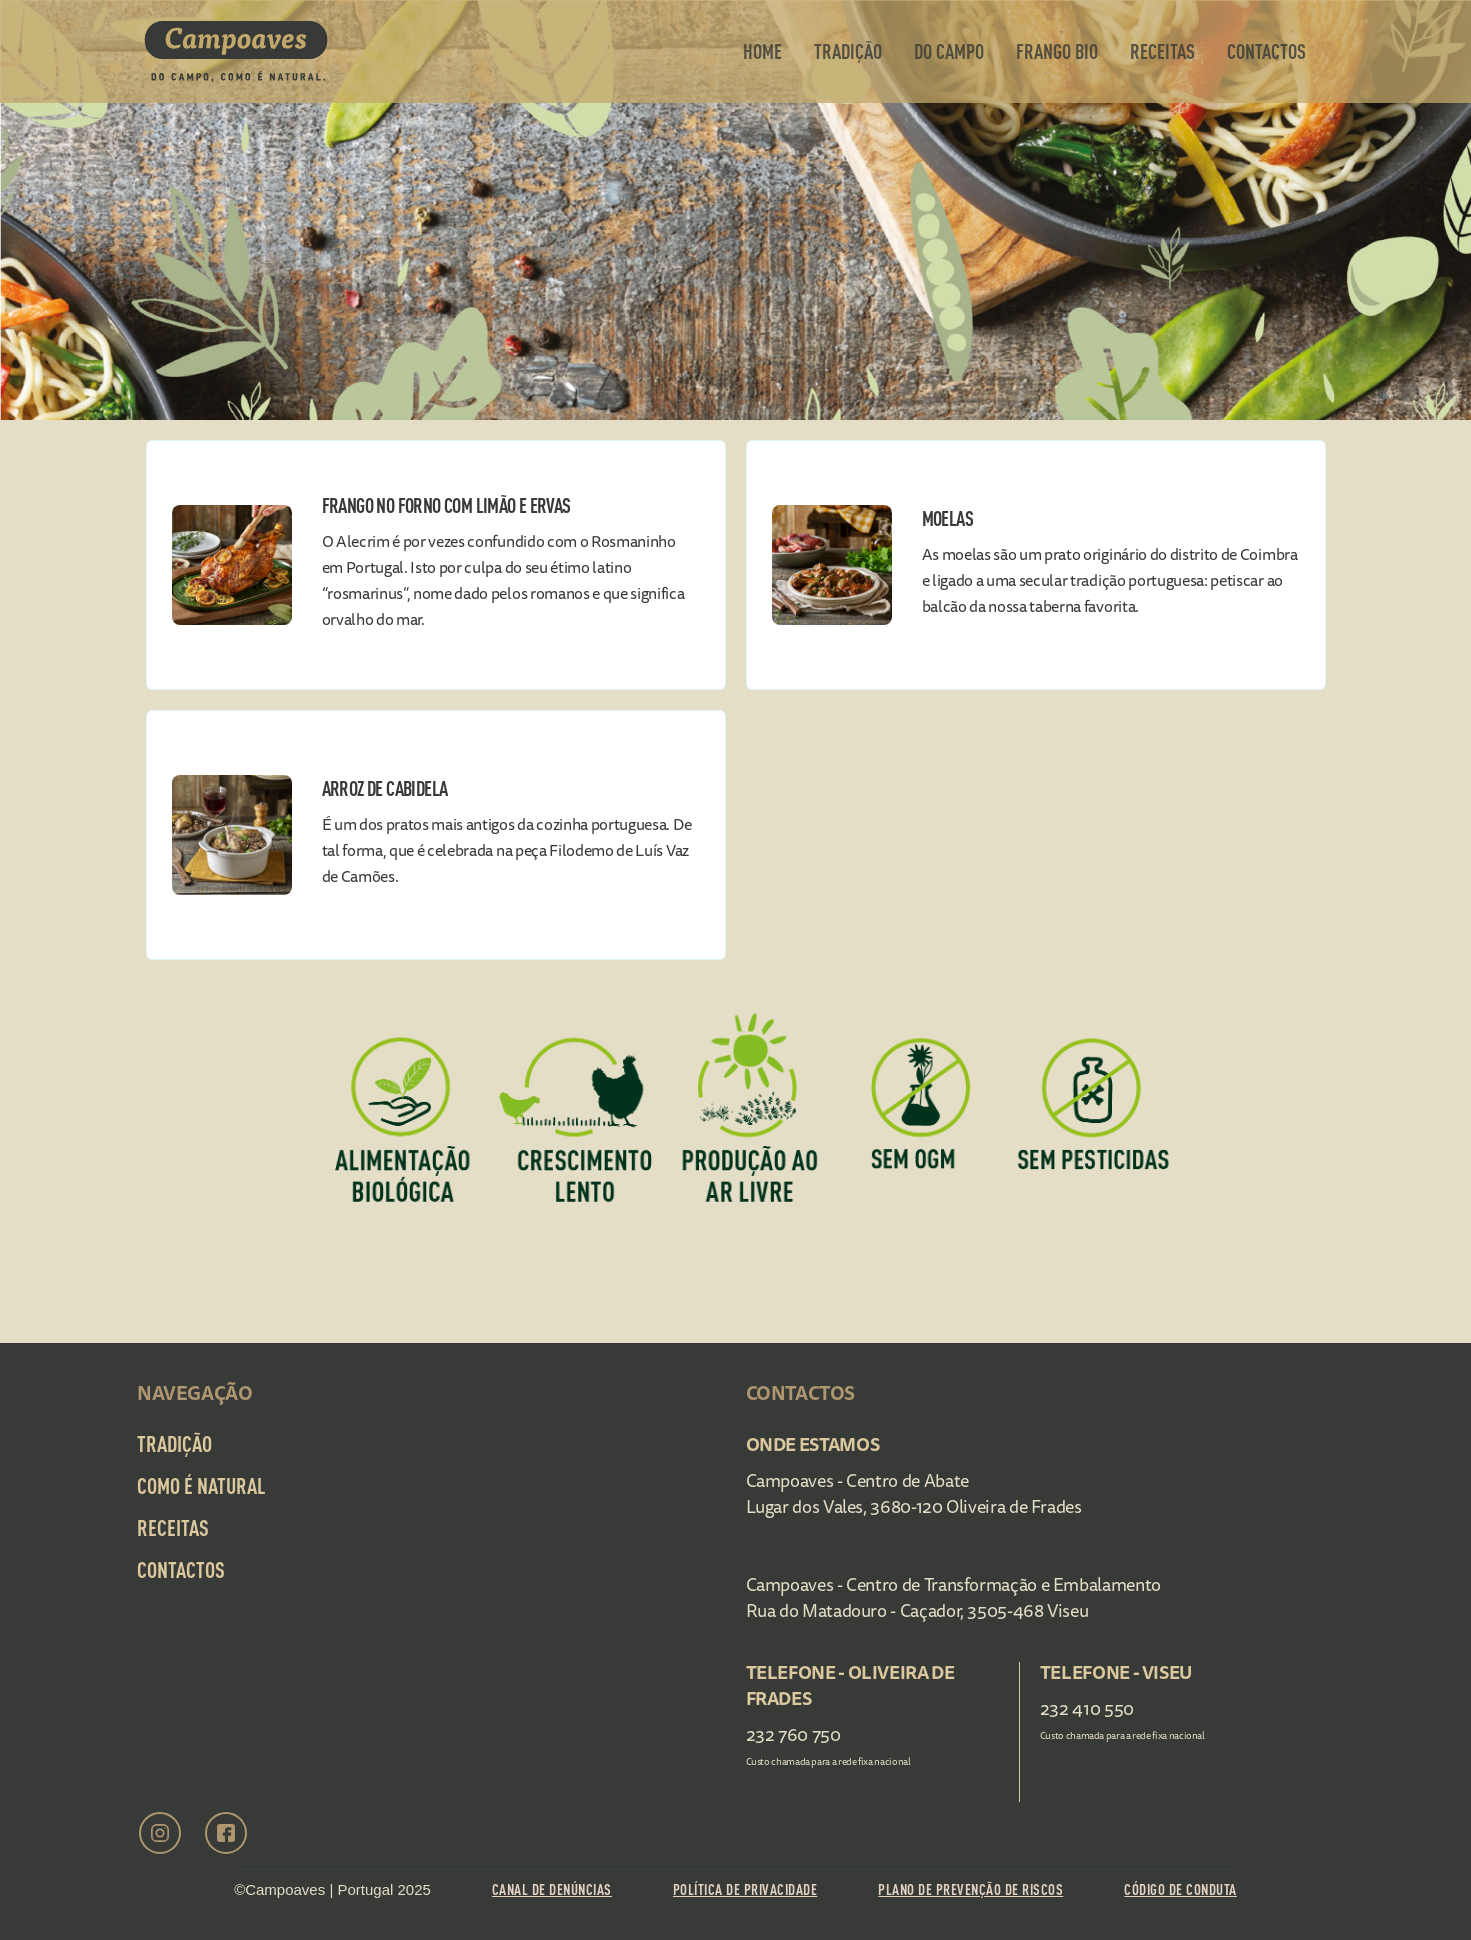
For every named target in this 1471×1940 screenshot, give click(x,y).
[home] (236, 51)
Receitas (1162, 51)
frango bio (1057, 51)
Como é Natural (201, 1485)
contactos (1266, 51)
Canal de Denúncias (552, 1889)
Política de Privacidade (745, 1889)
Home (762, 51)
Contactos (181, 1569)
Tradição (848, 51)
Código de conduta (1180, 1889)
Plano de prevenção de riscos (970, 1889)
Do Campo (949, 51)
